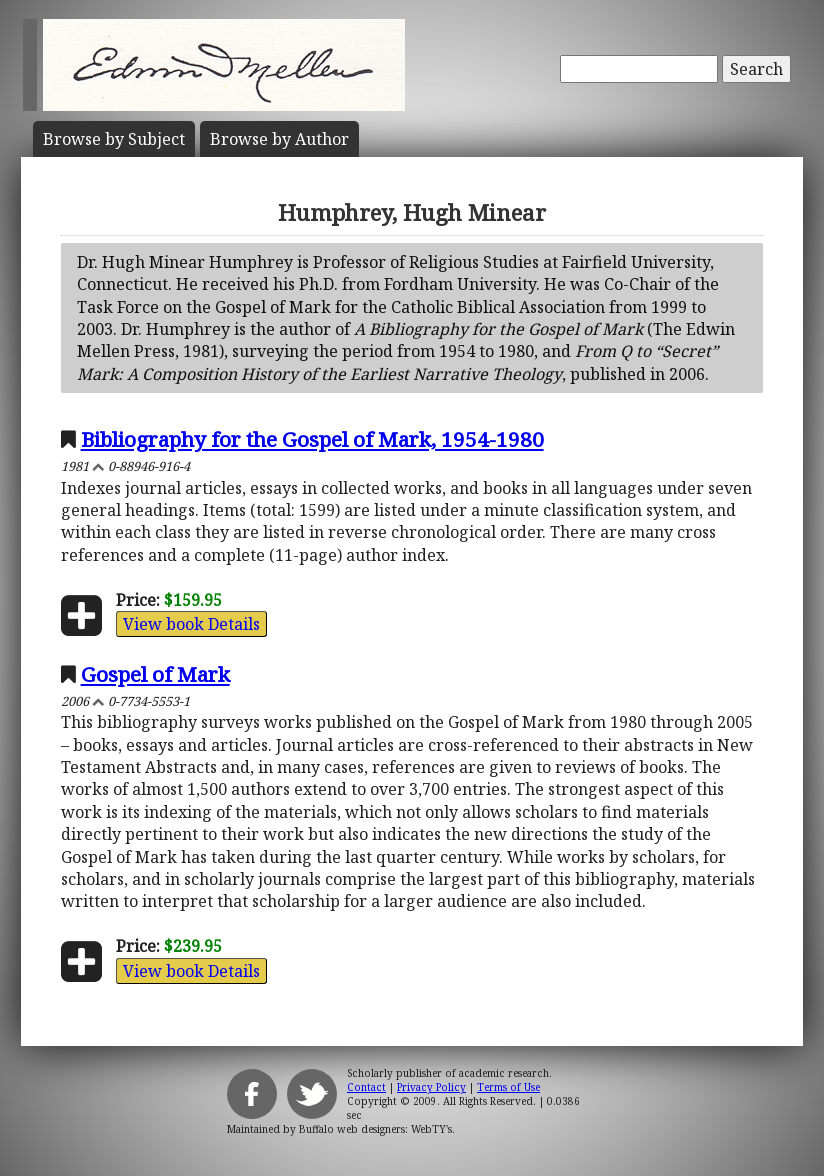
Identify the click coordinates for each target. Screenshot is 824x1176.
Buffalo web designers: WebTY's (375, 1129)
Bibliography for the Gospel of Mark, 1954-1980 (312, 439)
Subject (114, 139)
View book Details (191, 624)
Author (279, 139)
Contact (366, 1087)
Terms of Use (508, 1087)
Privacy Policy (431, 1087)
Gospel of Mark (155, 674)
